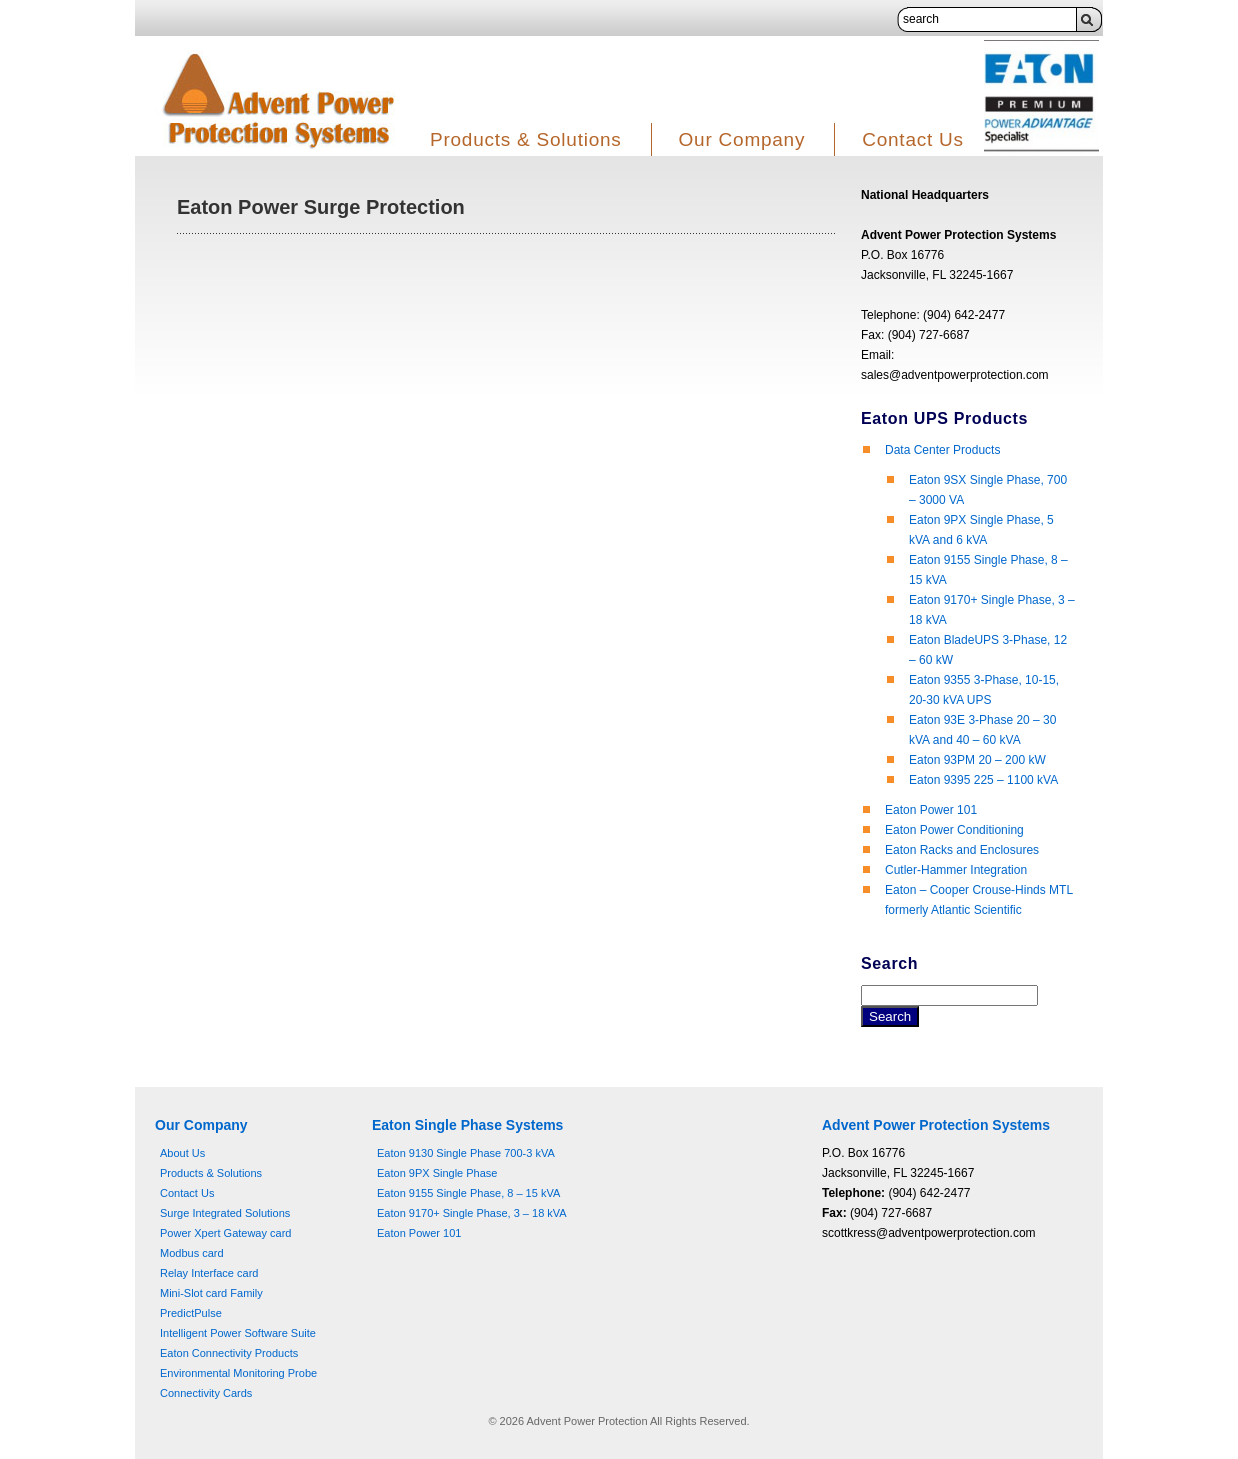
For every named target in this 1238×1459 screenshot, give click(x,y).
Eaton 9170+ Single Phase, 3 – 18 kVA (472, 1213)
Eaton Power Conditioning (954, 830)
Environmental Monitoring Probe (238, 1373)
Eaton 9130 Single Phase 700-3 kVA (466, 1153)
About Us (182, 1153)
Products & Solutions (526, 139)
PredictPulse (191, 1313)
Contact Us (913, 139)
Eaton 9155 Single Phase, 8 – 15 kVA (468, 1193)
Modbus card (192, 1253)
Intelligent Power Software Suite (238, 1333)
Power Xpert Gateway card (225, 1233)
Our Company (742, 139)
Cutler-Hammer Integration (956, 870)
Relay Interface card (209, 1273)
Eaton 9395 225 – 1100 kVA (983, 780)
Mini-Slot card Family (211, 1293)
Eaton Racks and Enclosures (962, 850)
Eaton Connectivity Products (229, 1353)
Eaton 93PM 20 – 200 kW (977, 760)
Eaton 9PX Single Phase (437, 1173)
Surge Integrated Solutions (225, 1213)
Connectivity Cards (206, 1393)
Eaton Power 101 (931, 810)
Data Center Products (942, 450)
